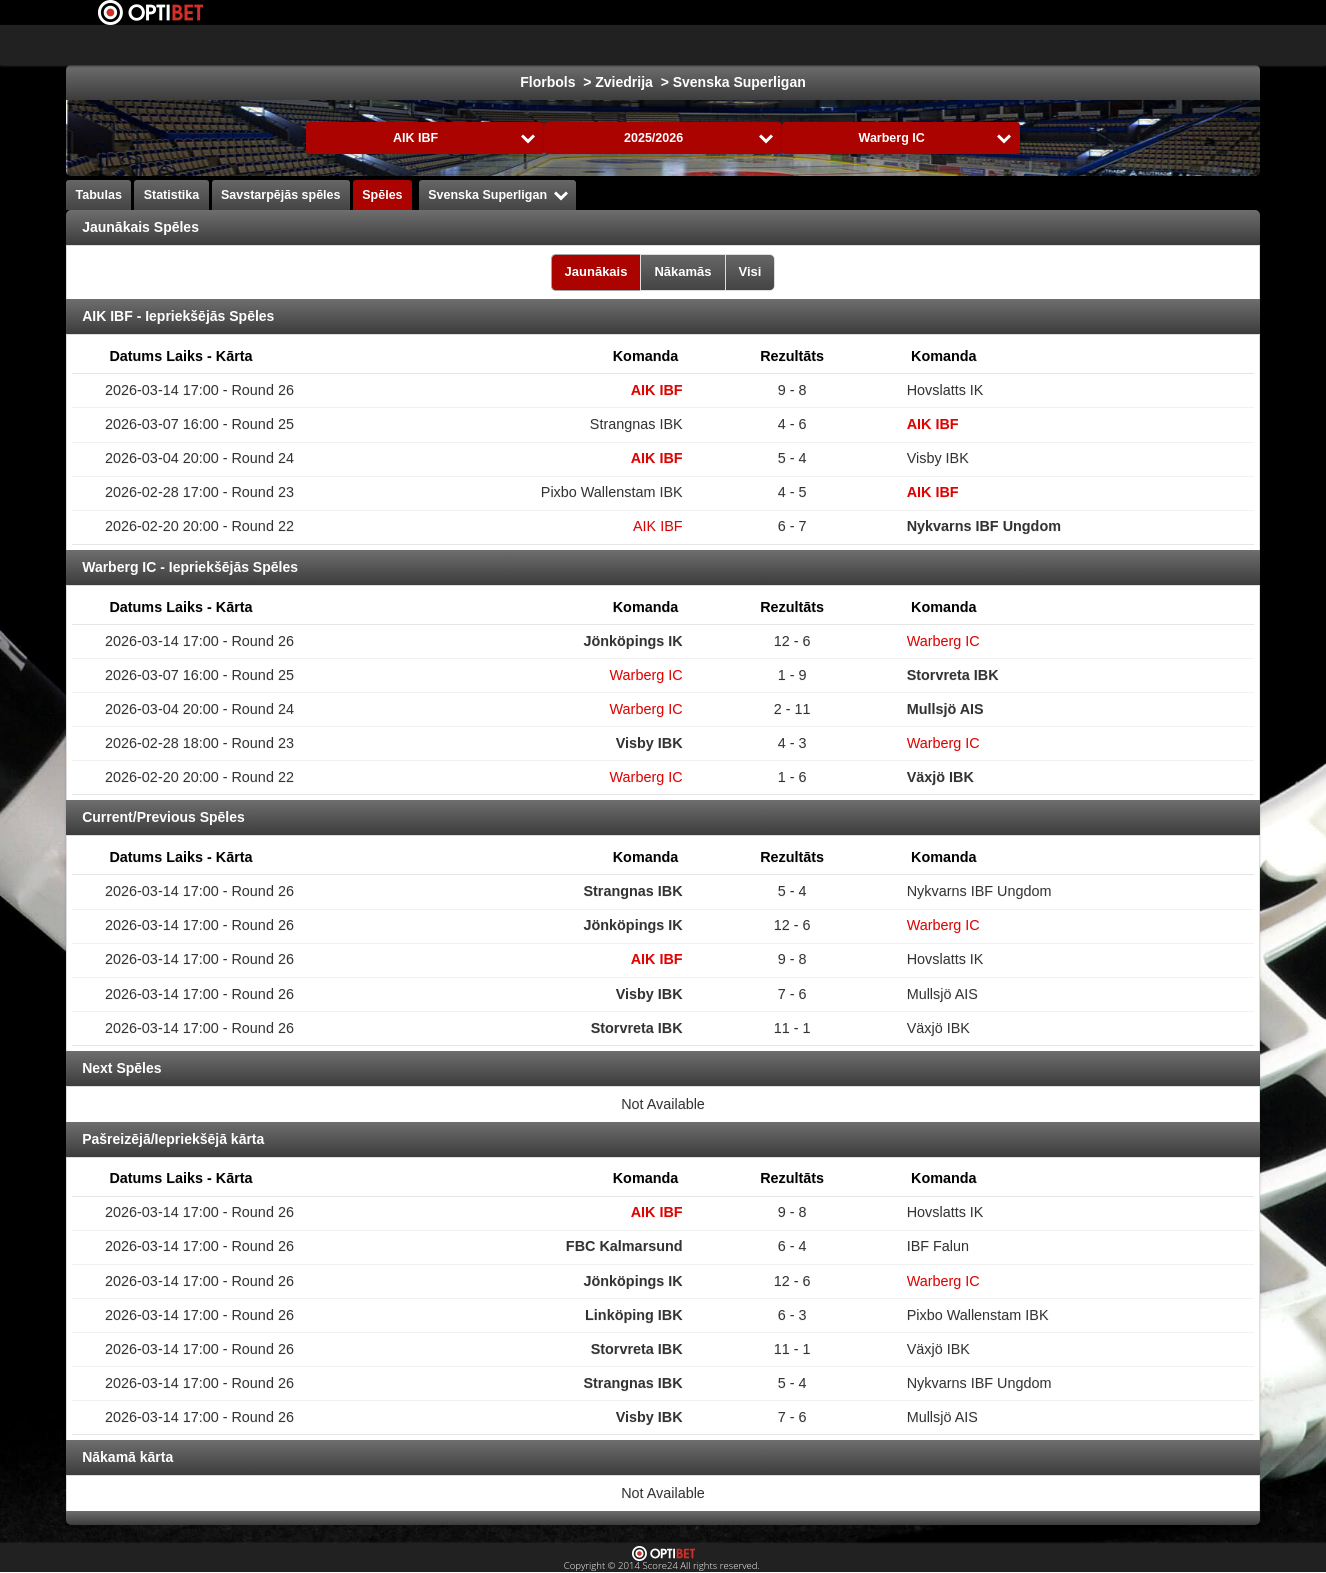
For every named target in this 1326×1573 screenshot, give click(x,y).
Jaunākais (596, 271)
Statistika (172, 195)
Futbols (398, 45)
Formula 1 (663, 45)
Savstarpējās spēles (281, 195)
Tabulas (99, 195)
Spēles (382, 195)
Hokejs (476, 45)
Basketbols (564, 45)
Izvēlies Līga (278, 45)
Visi (750, 271)
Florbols (955, 45)
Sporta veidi (1131, 45)
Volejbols (869, 45)
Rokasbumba (767, 45)
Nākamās (682, 271)
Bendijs (1037, 45)
